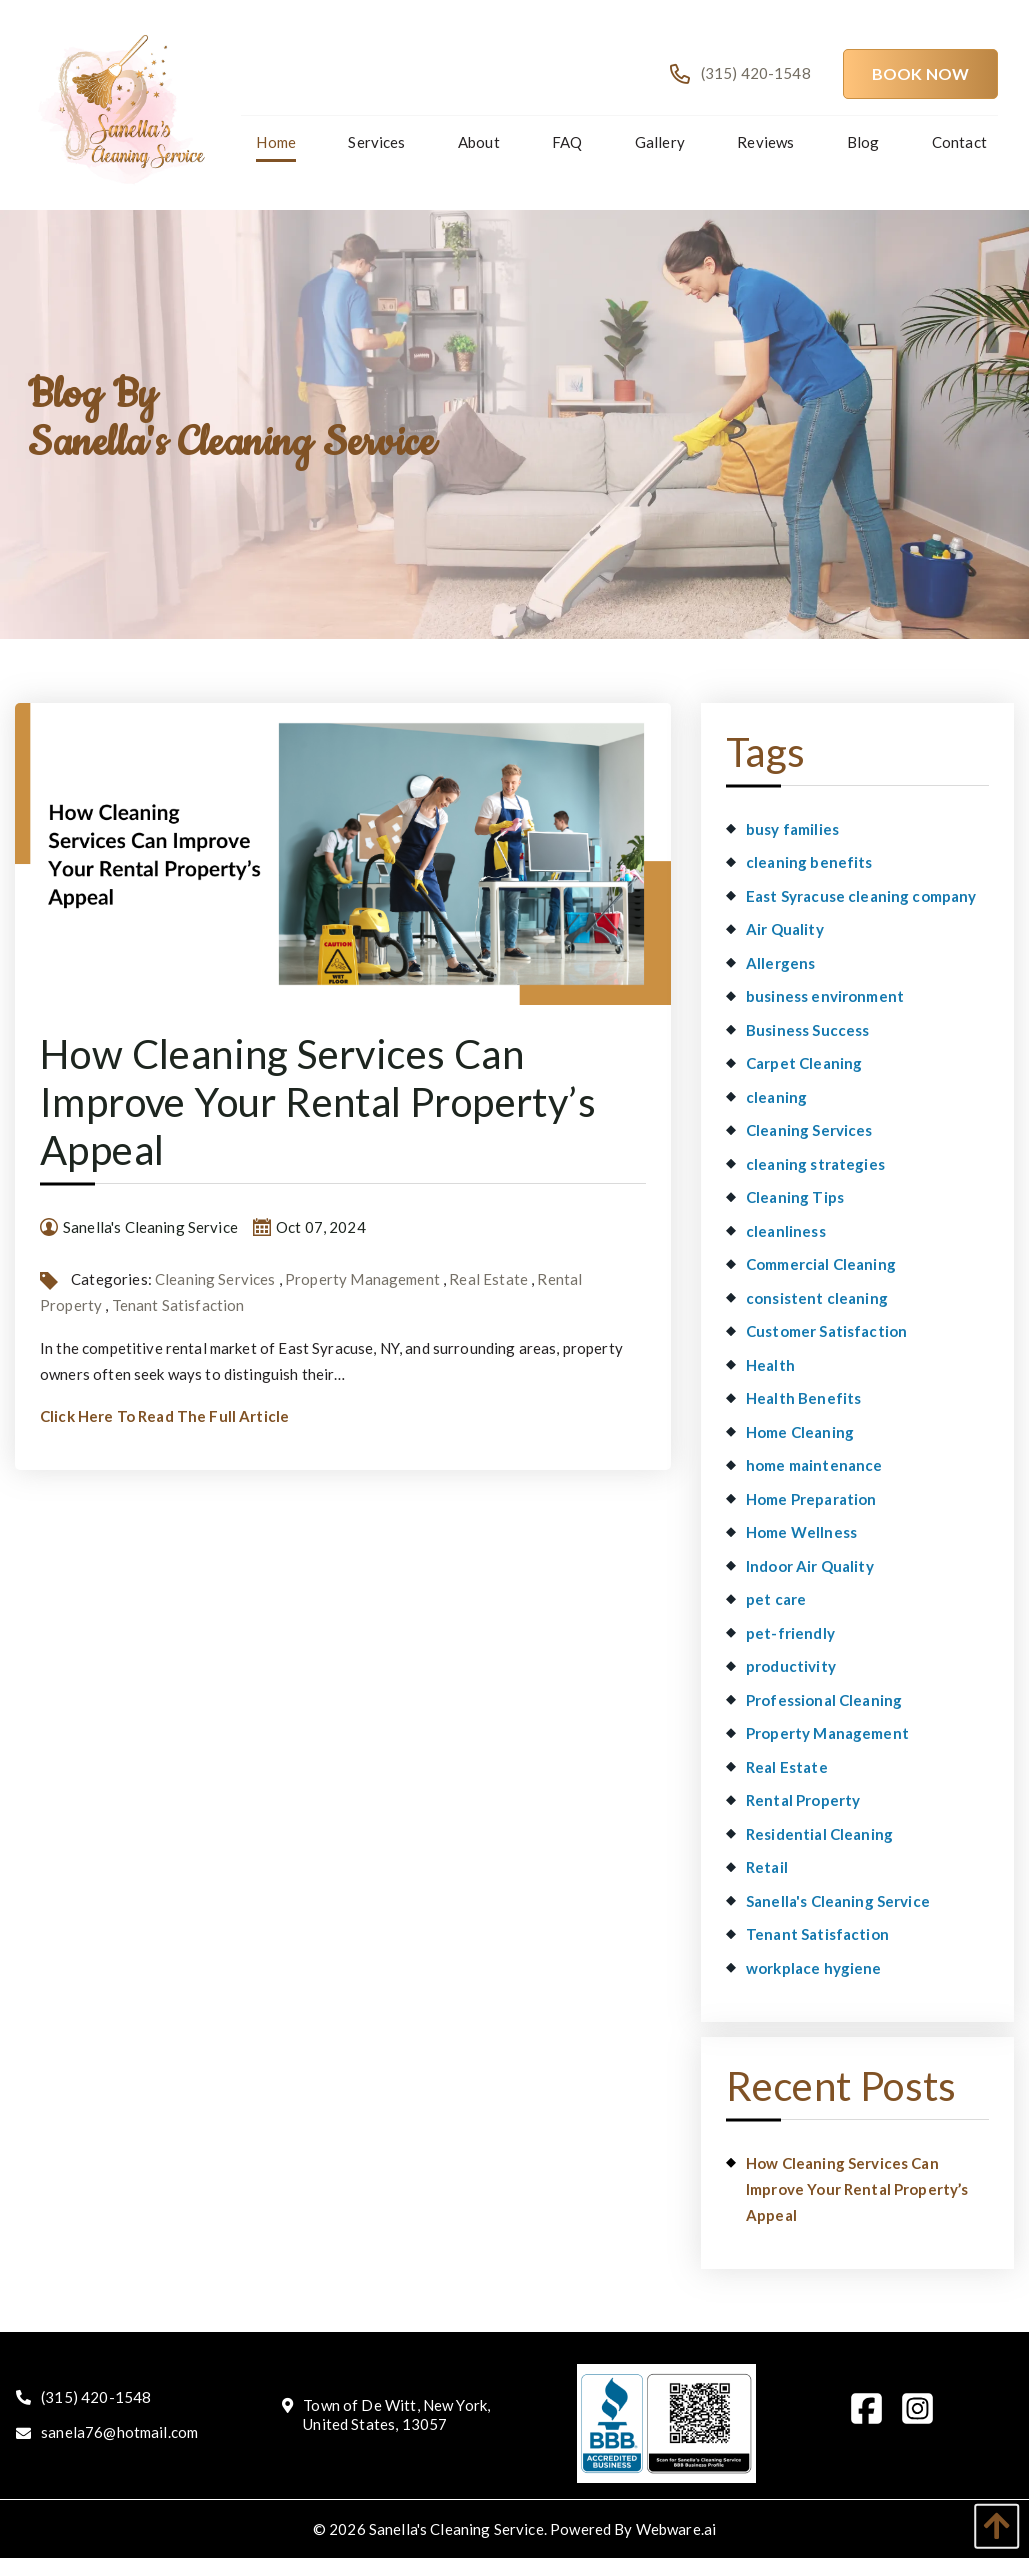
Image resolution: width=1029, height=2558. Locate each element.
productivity (791, 1666)
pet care (776, 1599)
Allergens (780, 963)
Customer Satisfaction (826, 1331)
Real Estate (488, 1279)
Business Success (807, 1030)
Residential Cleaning (819, 1834)
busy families (792, 829)
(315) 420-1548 (96, 2397)
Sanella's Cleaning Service (838, 1901)
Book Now (920, 73)
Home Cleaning (800, 1432)
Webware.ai (676, 2529)
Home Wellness (801, 1532)
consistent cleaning (817, 1298)
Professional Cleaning (824, 1700)
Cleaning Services (215, 1279)
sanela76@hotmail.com (119, 2432)
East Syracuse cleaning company (861, 896)
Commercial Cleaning (821, 1264)
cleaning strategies (815, 1164)
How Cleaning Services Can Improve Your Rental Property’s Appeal (318, 1102)
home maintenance (814, 1465)
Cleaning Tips (795, 1197)
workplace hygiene (814, 1968)
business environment (825, 996)
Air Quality (785, 929)
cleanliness (786, 1231)
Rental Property (803, 1800)
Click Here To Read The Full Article (164, 1416)
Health (770, 1365)
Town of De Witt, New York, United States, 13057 (396, 2415)
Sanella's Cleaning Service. (458, 2529)
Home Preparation (811, 1499)
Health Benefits (803, 1398)
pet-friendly (790, 1633)
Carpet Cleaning (804, 1063)
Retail (767, 1867)
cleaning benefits (809, 862)
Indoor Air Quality (810, 1566)
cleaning (776, 1097)
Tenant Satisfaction (178, 1305)
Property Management (362, 1279)
